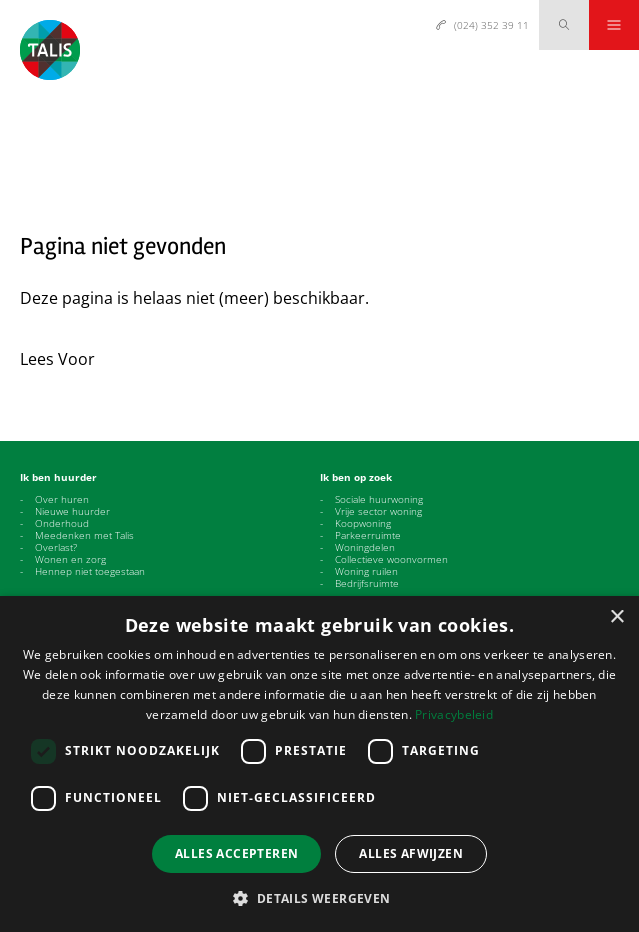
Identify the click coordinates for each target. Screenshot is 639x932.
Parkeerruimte (368, 535)
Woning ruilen (366, 571)
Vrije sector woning (378, 511)
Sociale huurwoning (379, 499)
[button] (319, 898)
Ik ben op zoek (356, 477)
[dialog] (319, 764)
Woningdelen (365, 547)
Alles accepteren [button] (236, 853)
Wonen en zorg (70, 559)
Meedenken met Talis (84, 535)
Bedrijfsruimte (367, 583)
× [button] (616, 617)
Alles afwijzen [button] (411, 853)
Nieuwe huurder (72, 511)
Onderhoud (62, 523)
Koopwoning (363, 523)
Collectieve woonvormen (391, 559)
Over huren (62, 499)
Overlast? (56, 547)
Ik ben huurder (58, 477)
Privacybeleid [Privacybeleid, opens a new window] (454, 714)
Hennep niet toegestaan (90, 571)
